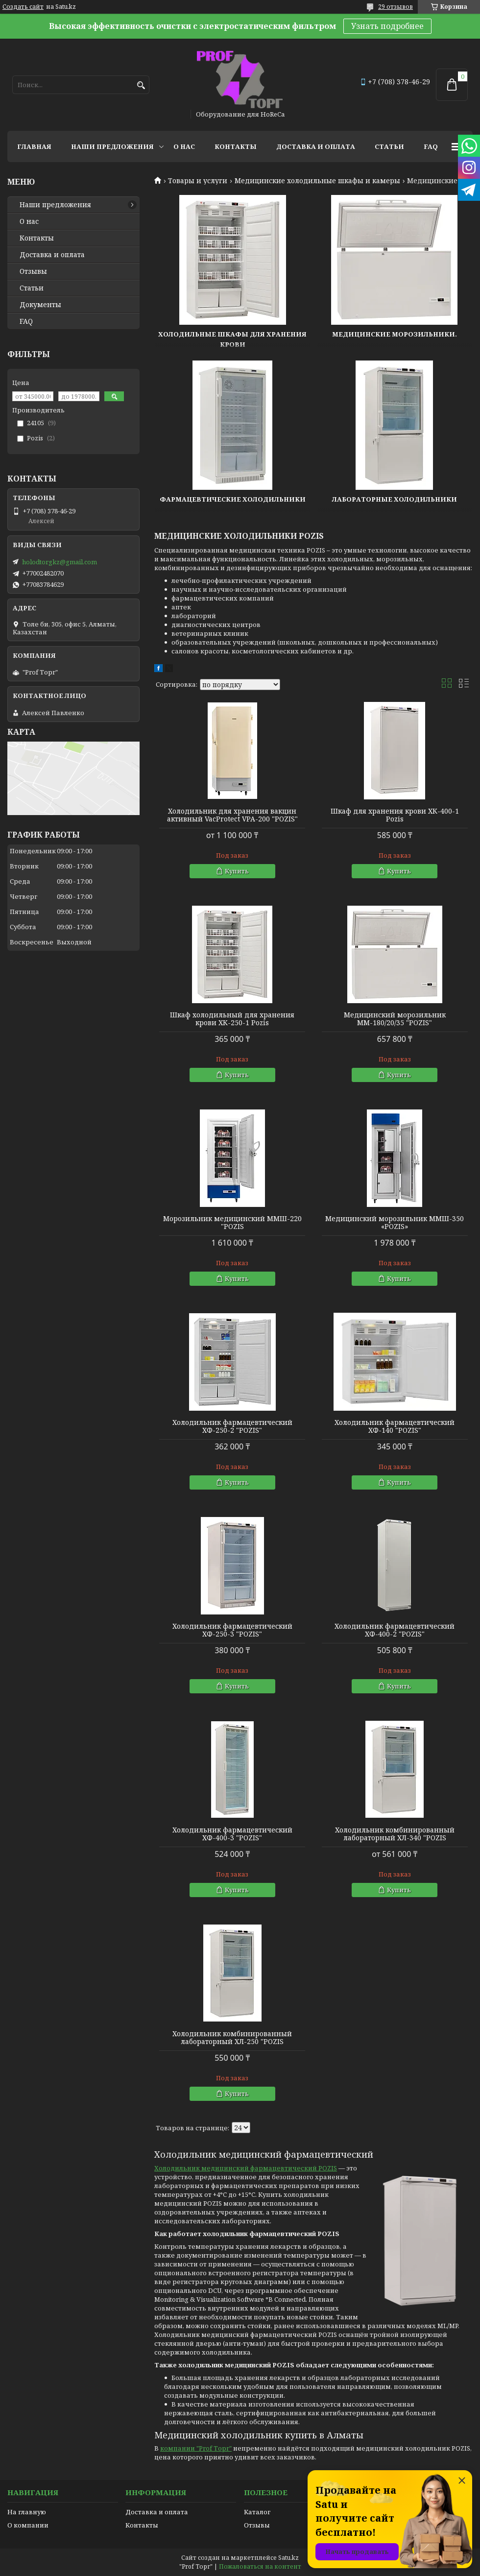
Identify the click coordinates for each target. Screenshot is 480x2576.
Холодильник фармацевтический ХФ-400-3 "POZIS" (232, 1834)
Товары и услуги (197, 181)
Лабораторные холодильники (394, 499)
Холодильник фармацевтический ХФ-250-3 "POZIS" (232, 1630)
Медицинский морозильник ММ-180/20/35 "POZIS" (395, 1019)
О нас (184, 146)
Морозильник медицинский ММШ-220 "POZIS (232, 1222)
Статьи (389, 146)
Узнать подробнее (387, 26)
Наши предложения (112, 146)
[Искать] (140, 85)
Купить (237, 871)
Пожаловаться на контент (260, 2566)
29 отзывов (395, 6)
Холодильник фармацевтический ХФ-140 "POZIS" (395, 1426)
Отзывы (33, 271)
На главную (26, 2511)
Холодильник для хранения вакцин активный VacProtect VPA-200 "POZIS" (232, 815)
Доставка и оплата (315, 146)
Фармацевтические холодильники (233, 499)
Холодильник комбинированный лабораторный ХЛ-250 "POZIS (232, 2038)
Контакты (236, 146)
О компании (27, 2525)
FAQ (431, 146)
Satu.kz (288, 2557)
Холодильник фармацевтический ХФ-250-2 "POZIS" (232, 1426)
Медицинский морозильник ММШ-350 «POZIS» (394, 1222)
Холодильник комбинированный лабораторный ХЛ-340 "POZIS (395, 1834)
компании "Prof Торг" (196, 2448)
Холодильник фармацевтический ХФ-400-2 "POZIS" (395, 1630)
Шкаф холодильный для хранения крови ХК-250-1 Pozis (232, 1019)
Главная (34, 146)
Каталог (257, 2511)
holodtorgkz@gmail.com (59, 562)
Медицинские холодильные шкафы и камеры (317, 181)
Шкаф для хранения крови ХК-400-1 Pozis (395, 815)
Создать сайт (23, 6)
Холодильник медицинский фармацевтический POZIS (245, 2168)
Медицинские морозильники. (394, 334)
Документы (40, 304)
